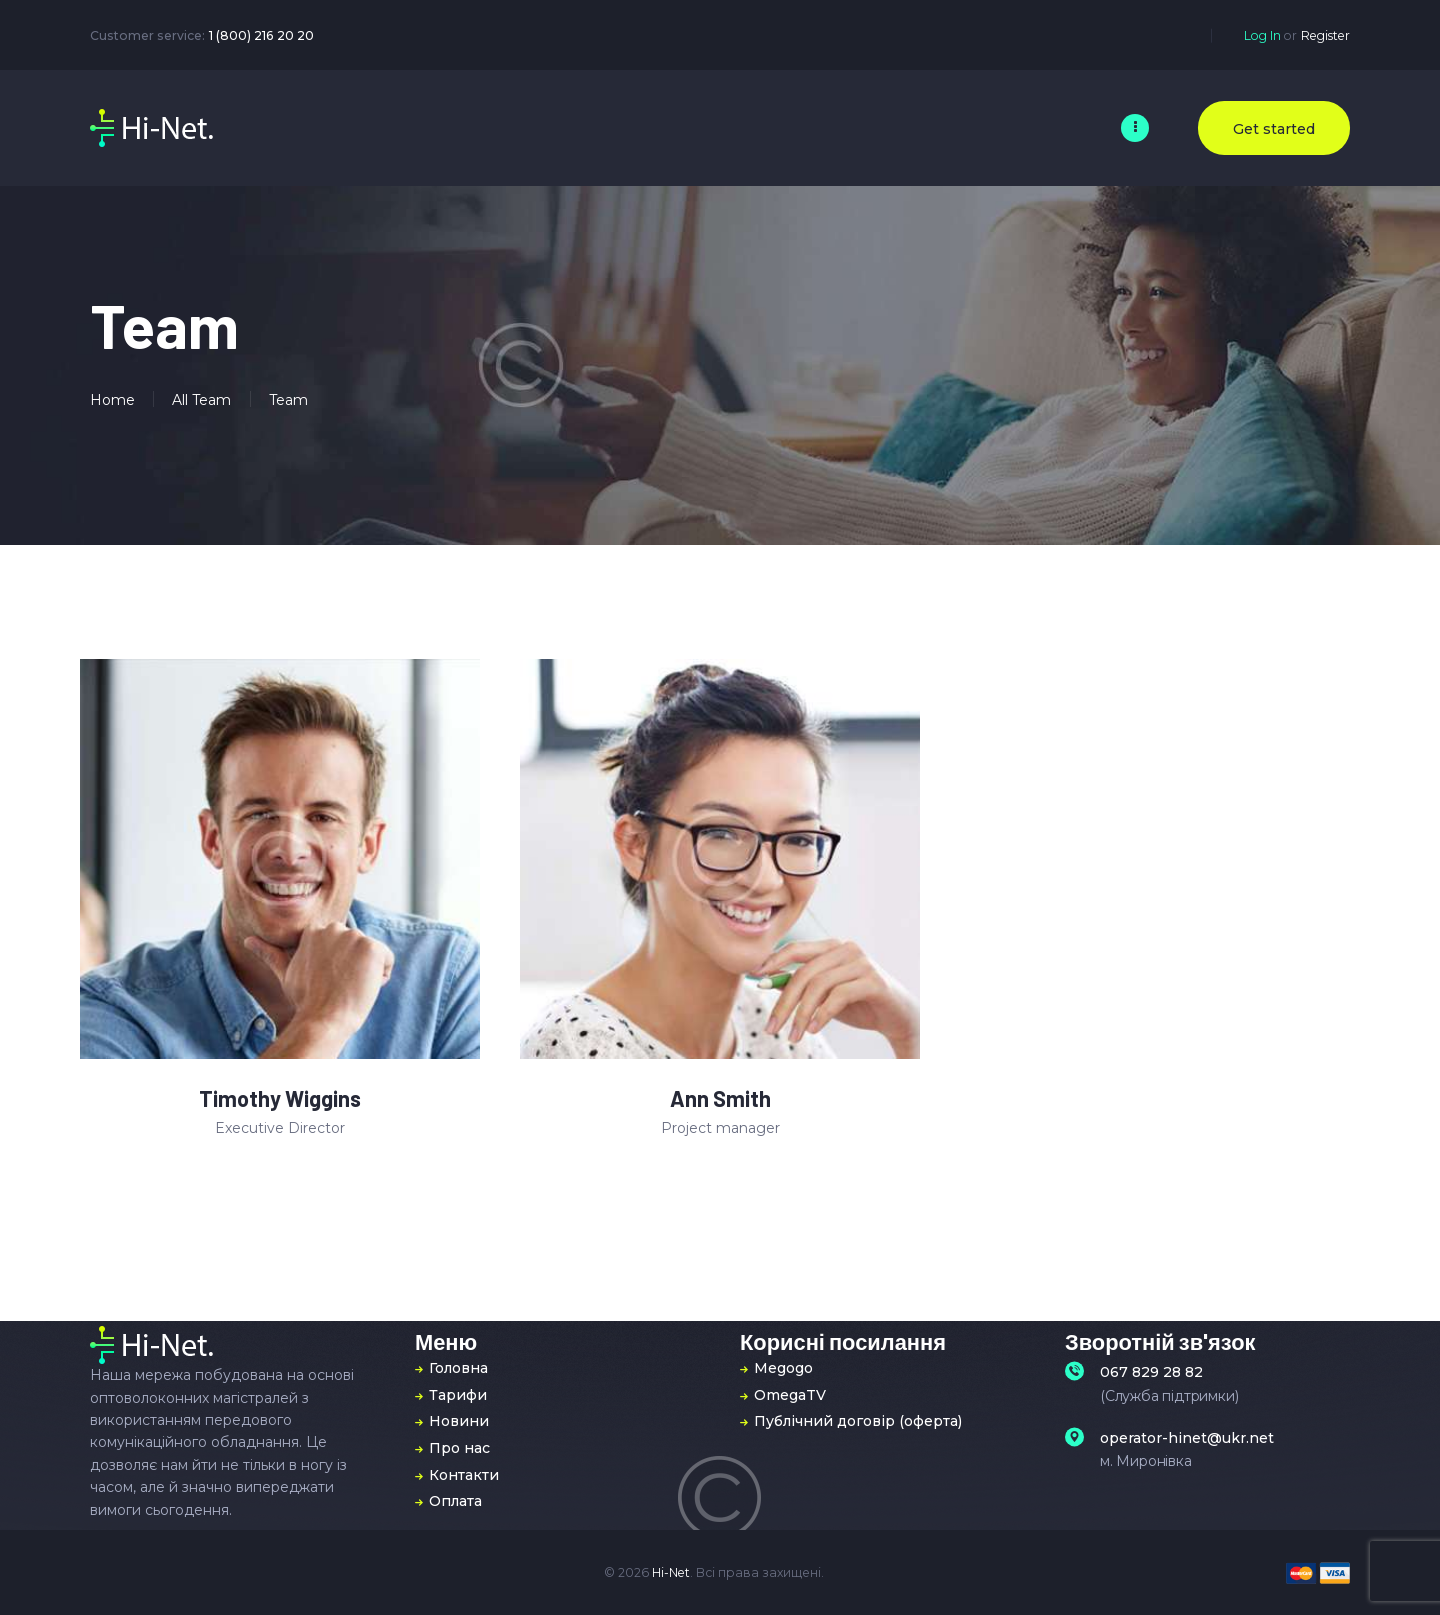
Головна (458, 1368)
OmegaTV (790, 1395)
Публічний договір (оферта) (858, 1421)
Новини (459, 1421)
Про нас (459, 1448)
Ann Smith (720, 1099)
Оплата (455, 1501)
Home (112, 400)
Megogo (783, 1368)
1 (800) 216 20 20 (261, 35)
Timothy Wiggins (280, 1099)
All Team (201, 400)
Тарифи (458, 1395)
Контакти (464, 1475)
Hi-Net (671, 1572)
